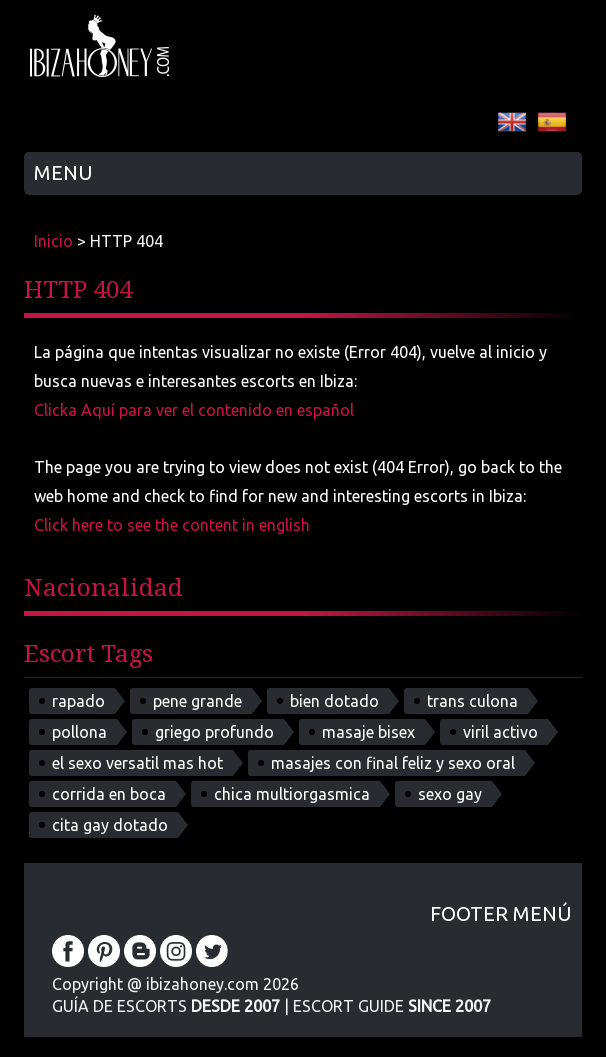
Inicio (53, 241)
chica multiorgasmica (292, 794)
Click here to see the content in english (172, 525)
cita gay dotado (110, 825)
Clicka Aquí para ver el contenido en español (194, 410)
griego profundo (214, 732)
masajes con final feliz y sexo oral (393, 763)
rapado (78, 701)
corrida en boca (109, 794)
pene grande (197, 701)
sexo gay (450, 794)
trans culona (472, 701)
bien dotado (334, 701)
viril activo (500, 732)
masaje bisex (368, 732)
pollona (79, 732)
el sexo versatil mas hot (137, 763)
